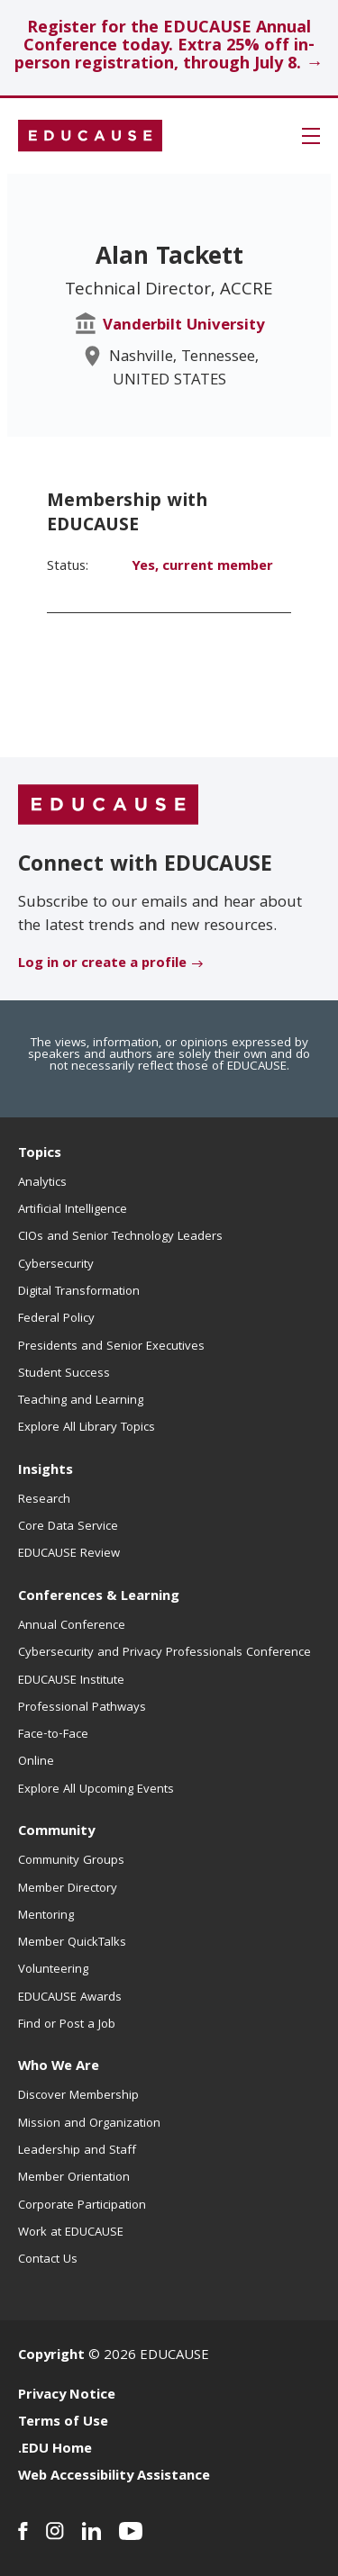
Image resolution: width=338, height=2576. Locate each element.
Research (44, 1500)
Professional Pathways (82, 1708)
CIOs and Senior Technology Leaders (120, 1237)
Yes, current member (202, 567)
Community (56, 1832)
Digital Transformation (79, 1292)
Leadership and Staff (77, 2151)
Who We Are (58, 2067)
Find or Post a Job (66, 2025)
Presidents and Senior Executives (111, 1347)
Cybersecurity (56, 1265)
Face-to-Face (53, 1735)
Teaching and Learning (80, 1401)
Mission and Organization (89, 2124)
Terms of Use (63, 2423)
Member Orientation (74, 2178)
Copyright (51, 2356)
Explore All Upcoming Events (96, 1790)
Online (36, 1762)
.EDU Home (55, 2450)
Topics (39, 1154)
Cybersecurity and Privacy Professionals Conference (164, 1653)
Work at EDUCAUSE (70, 2233)
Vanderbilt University (184, 326)
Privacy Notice (66, 2396)
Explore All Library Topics (86, 1428)
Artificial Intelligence (72, 1210)
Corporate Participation (82, 2206)
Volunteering (53, 1970)
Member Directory (67, 1889)
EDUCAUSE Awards (70, 1998)
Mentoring (46, 1916)
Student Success (64, 1374)
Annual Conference (71, 1626)
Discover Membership (78, 2096)
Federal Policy (56, 1319)
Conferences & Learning (98, 1597)
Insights (45, 1471)
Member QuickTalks (72, 1943)
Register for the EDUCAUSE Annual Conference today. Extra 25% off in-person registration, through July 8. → (168, 47)
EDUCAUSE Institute (71, 1681)
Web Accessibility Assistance (114, 2477)
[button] (311, 136)
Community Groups (71, 1861)
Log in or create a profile (102, 964)
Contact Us (48, 2260)
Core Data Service (68, 1527)
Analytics (42, 1183)
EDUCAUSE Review (69, 1554)
